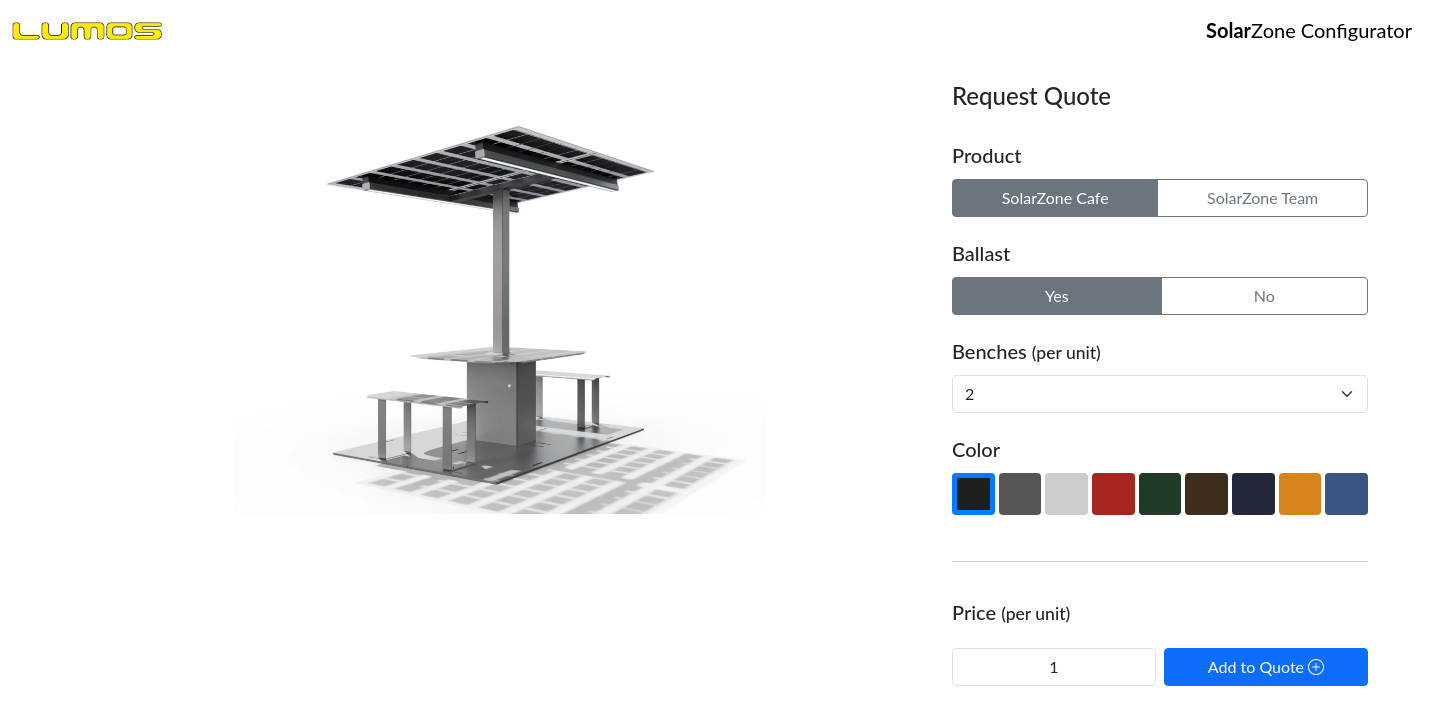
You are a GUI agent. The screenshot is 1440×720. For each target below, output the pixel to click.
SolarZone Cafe (1055, 197)
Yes (1057, 295)
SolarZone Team (1262, 197)
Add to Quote (1266, 666)
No (1264, 295)
